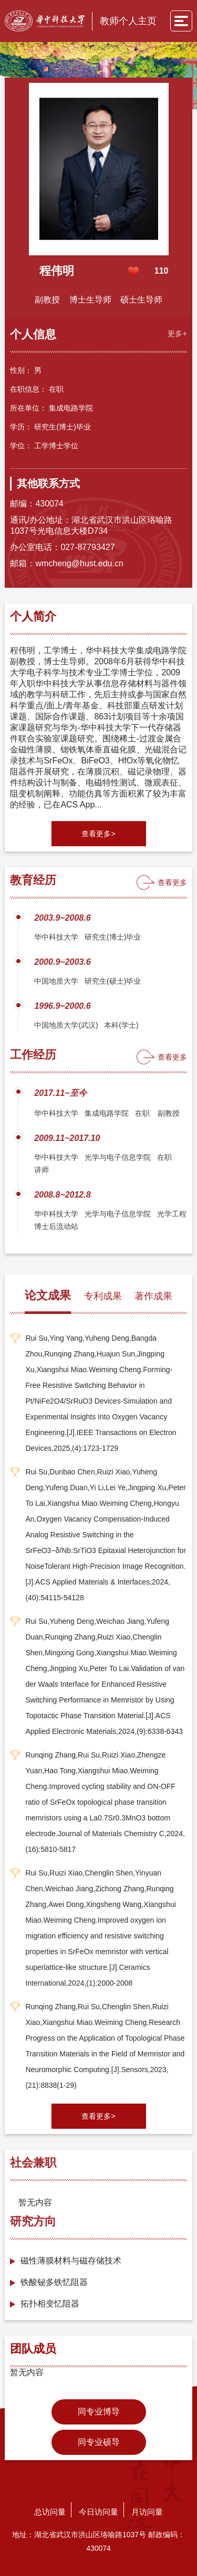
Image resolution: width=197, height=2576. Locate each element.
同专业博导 (99, 2411)
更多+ (177, 333)
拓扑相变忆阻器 (49, 2303)
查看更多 (172, 882)
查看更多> (98, 833)
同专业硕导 (99, 2442)
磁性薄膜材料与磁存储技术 (70, 2260)
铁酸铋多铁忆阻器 (54, 2282)
